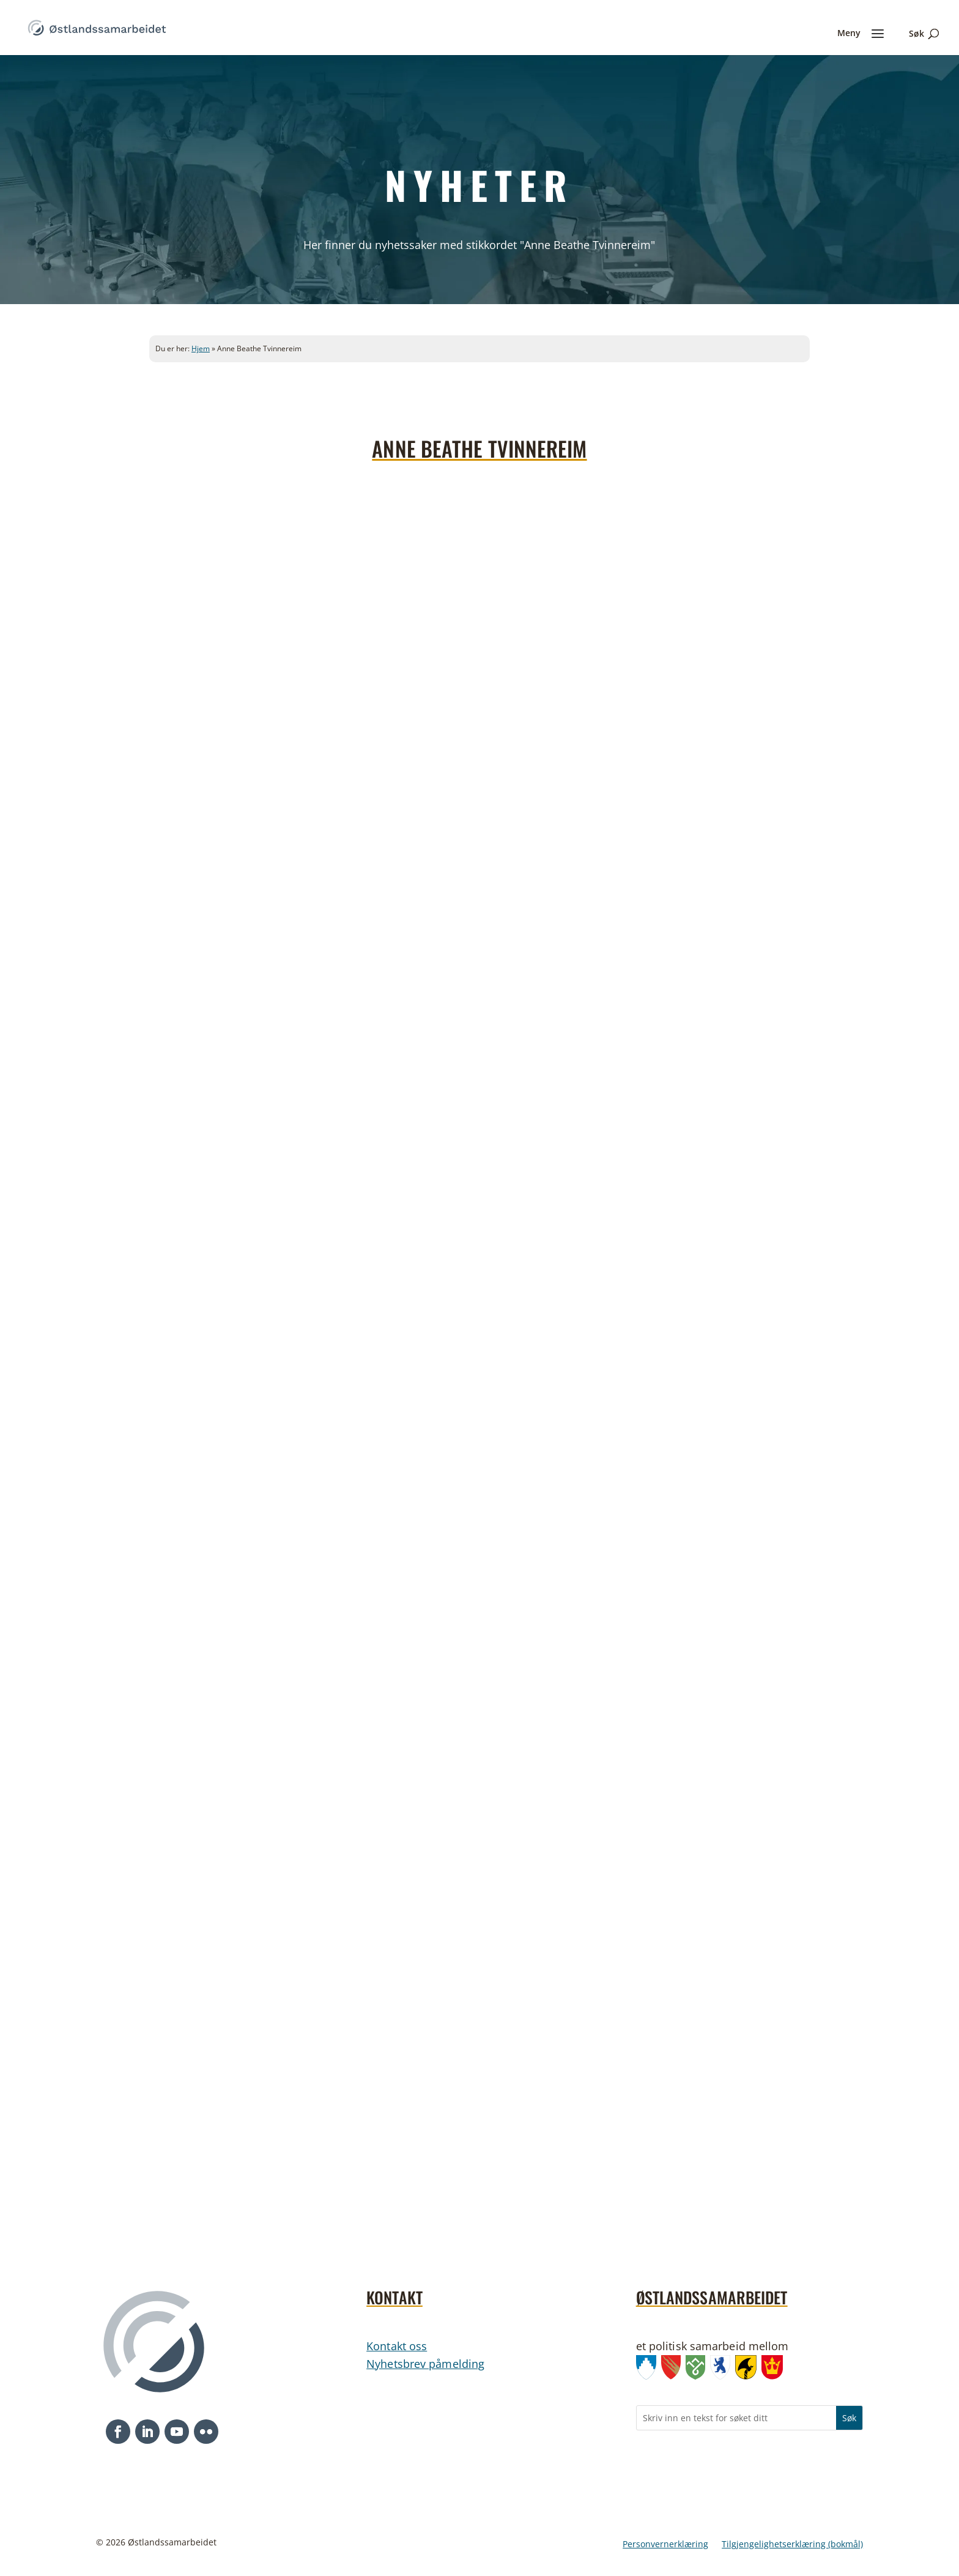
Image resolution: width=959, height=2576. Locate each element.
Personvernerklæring (665, 2545)
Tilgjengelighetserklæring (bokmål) (792, 2545)
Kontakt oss (396, 2346)
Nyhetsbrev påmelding (425, 2363)
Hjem (200, 348)
